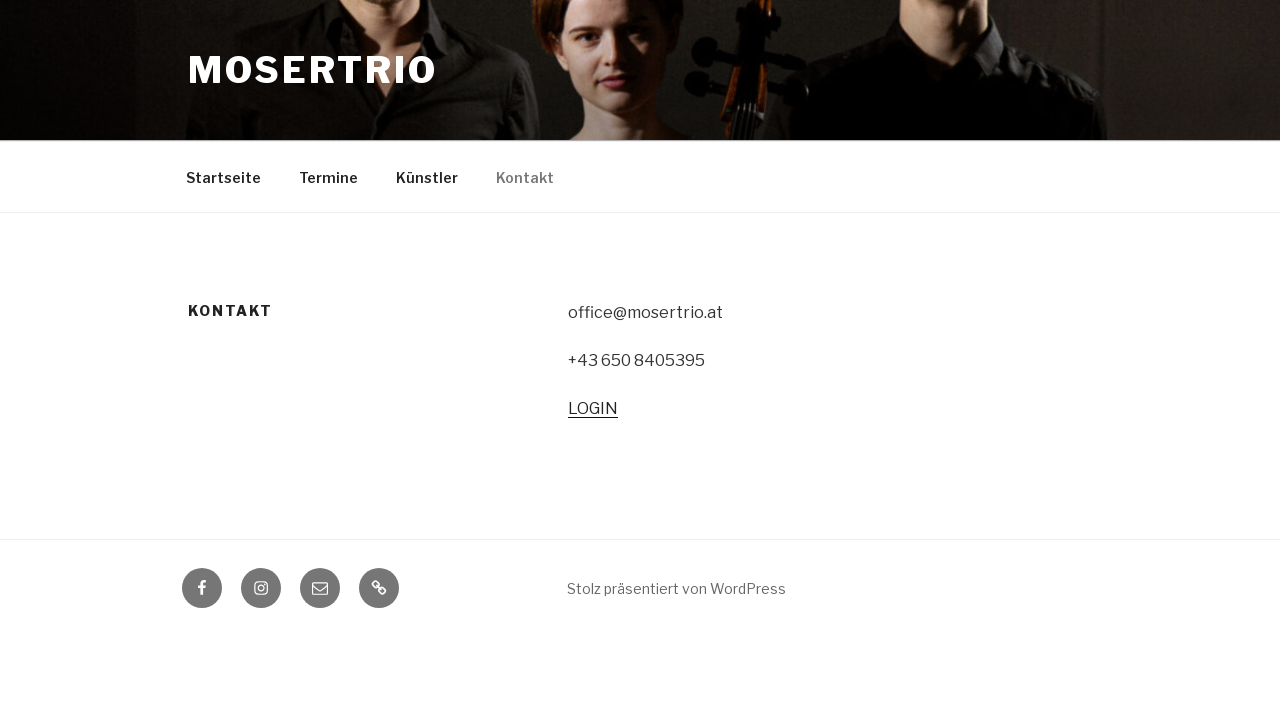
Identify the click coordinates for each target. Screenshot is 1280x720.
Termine (328, 177)
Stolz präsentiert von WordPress (676, 588)
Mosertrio (313, 70)
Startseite (223, 177)
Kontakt (525, 177)
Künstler (427, 177)
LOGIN (593, 408)
